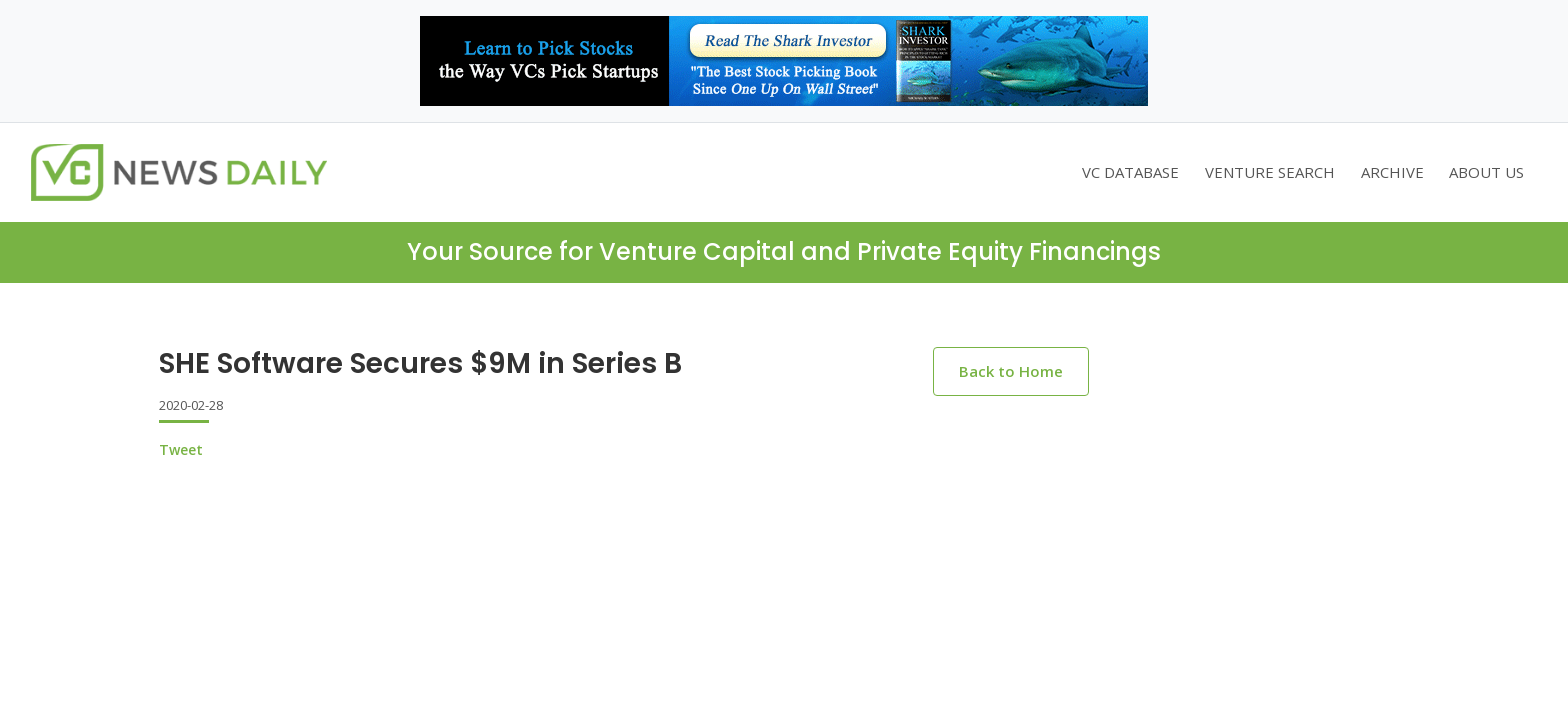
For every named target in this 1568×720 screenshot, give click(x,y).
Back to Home (1011, 371)
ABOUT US (1486, 172)
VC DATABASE (1130, 172)
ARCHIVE (1392, 172)
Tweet (181, 449)
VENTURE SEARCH (1270, 172)
